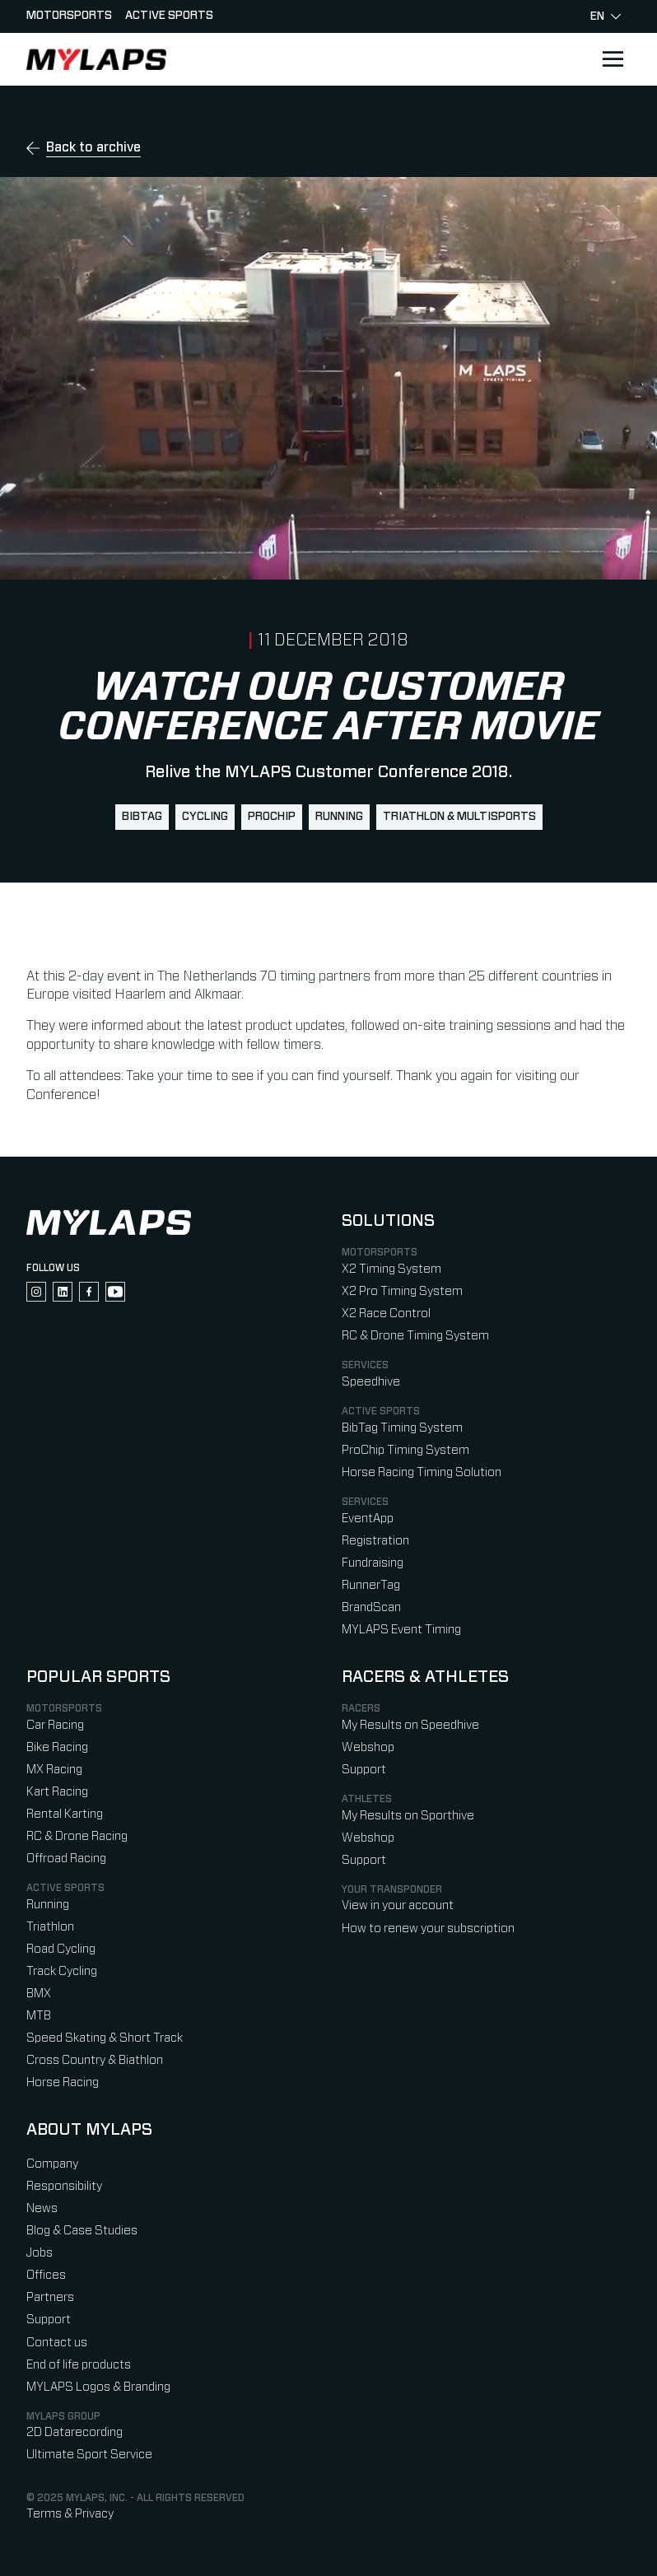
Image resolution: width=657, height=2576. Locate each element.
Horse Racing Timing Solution (421, 1472)
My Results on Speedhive (410, 1725)
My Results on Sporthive (408, 1816)
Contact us (56, 2342)
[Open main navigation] (612, 59)
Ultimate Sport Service (89, 2454)
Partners (50, 2297)
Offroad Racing (66, 1858)
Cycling (205, 816)
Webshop (368, 1747)
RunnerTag (371, 1585)
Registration (375, 1541)
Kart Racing (57, 1792)
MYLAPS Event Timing (401, 1629)
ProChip (272, 816)
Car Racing (55, 1725)
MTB (38, 2016)
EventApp (368, 1518)
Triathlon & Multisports (459, 816)
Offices (46, 2275)
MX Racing (54, 1769)
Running (339, 816)
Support (364, 1769)
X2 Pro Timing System (402, 1291)
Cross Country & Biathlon (94, 2060)
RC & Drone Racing (77, 1836)
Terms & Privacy (70, 2514)
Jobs (39, 2253)
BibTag (142, 816)
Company (52, 2164)
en (605, 16)
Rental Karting (64, 1814)
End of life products (78, 2365)
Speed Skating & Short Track (104, 2038)
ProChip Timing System (405, 1450)
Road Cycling (61, 1949)
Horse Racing (62, 2082)
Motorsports (69, 15)
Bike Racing (57, 1747)
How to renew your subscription (428, 1928)
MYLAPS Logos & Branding (98, 2387)
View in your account (398, 1905)
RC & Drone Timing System (415, 1336)
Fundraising (372, 1563)
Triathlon (50, 1927)
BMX (38, 1993)
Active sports (169, 15)
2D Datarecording (74, 2432)
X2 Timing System (391, 1269)
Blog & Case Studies (81, 2230)
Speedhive (371, 1382)
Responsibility (64, 2186)
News (42, 2208)
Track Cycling (61, 1971)
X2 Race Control (386, 1313)
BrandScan (371, 1607)
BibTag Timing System (402, 1428)
